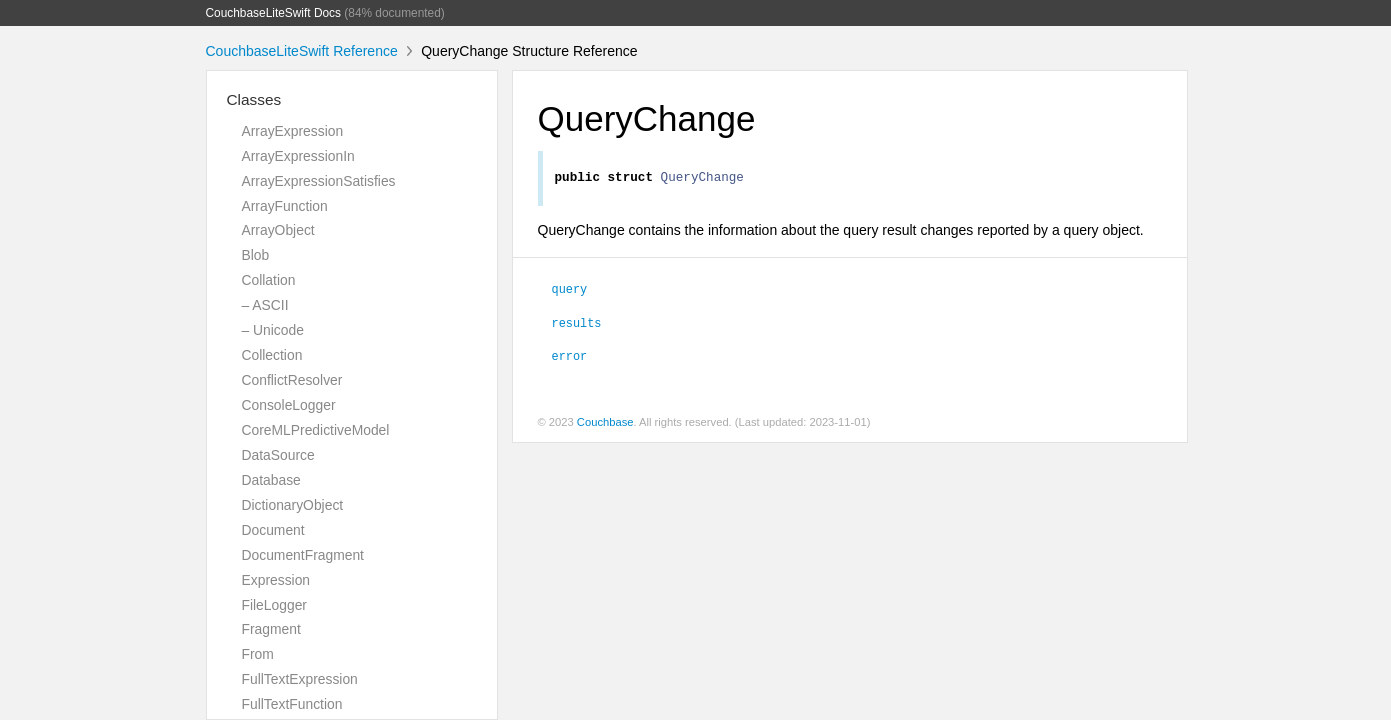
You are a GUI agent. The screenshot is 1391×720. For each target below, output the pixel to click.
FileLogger (275, 605)
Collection (272, 355)
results (577, 325)
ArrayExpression (293, 131)
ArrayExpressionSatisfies (319, 181)
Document (273, 530)
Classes (254, 99)
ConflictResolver (292, 380)
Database (271, 480)
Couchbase (605, 425)
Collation (269, 280)
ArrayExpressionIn (298, 156)
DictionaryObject (293, 505)
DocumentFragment (303, 555)
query (570, 291)
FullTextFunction (292, 704)
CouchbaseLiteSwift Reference (302, 51)
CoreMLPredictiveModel (316, 430)
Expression (276, 580)
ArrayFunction (285, 206)
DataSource (278, 455)
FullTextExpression (300, 679)
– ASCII (265, 305)
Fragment (271, 629)
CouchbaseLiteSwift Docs (274, 13)
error (570, 358)
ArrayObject (278, 230)
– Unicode (273, 330)
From (258, 654)
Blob (256, 255)
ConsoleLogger (289, 405)
